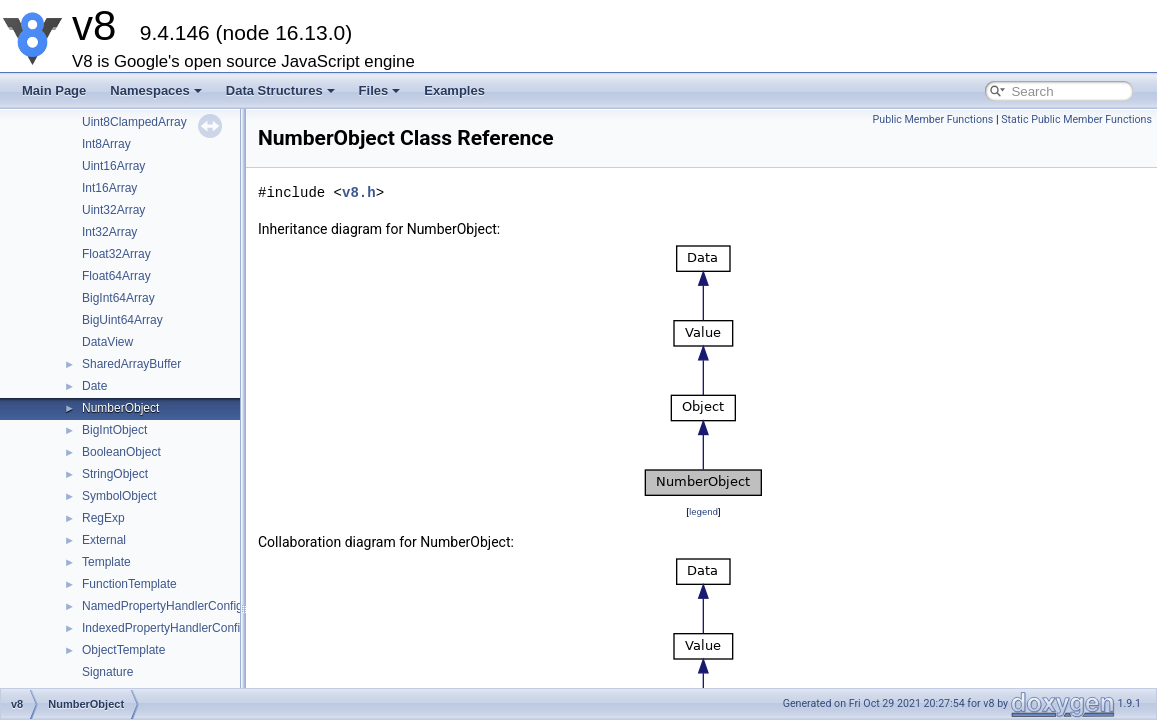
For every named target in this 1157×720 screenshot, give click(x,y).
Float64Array (116, 276)
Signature (107, 672)
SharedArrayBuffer (131, 364)
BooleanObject (121, 452)
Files (380, 90)
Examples (454, 90)
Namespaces (156, 90)
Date (94, 386)
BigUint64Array (122, 320)
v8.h (359, 192)
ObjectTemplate (123, 650)
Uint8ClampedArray (134, 122)
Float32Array (116, 254)
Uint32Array (113, 210)
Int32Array (109, 232)
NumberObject (120, 408)
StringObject (115, 474)
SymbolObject (119, 496)
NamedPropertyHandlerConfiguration (180, 606)
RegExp (103, 518)
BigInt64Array (118, 298)
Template (106, 562)
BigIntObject (114, 430)
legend (703, 511)
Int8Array (106, 144)
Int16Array (109, 188)
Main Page (54, 90)
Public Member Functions (933, 119)
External (104, 540)
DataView (107, 342)
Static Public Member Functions (1076, 119)
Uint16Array (113, 166)
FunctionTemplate (129, 584)
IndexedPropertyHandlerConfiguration (182, 628)
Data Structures (280, 90)
